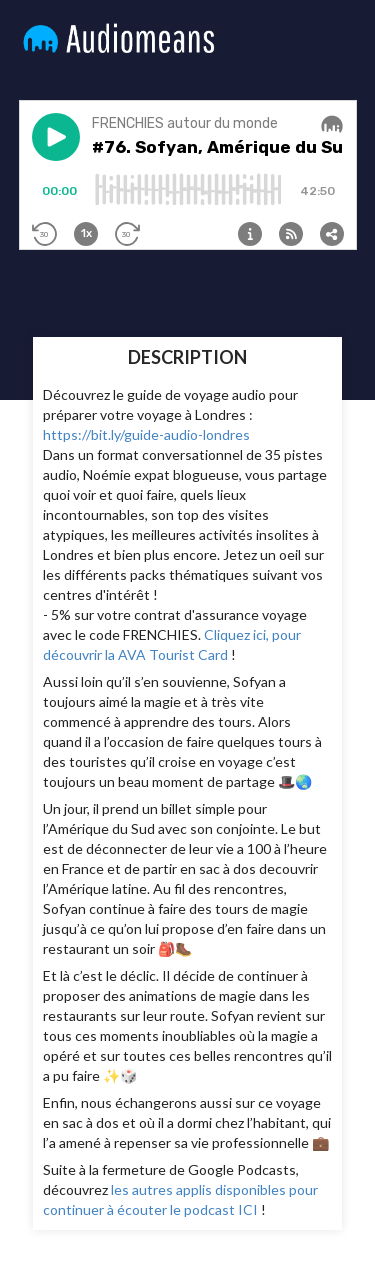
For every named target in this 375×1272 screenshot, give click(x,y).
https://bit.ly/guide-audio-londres (146, 434)
